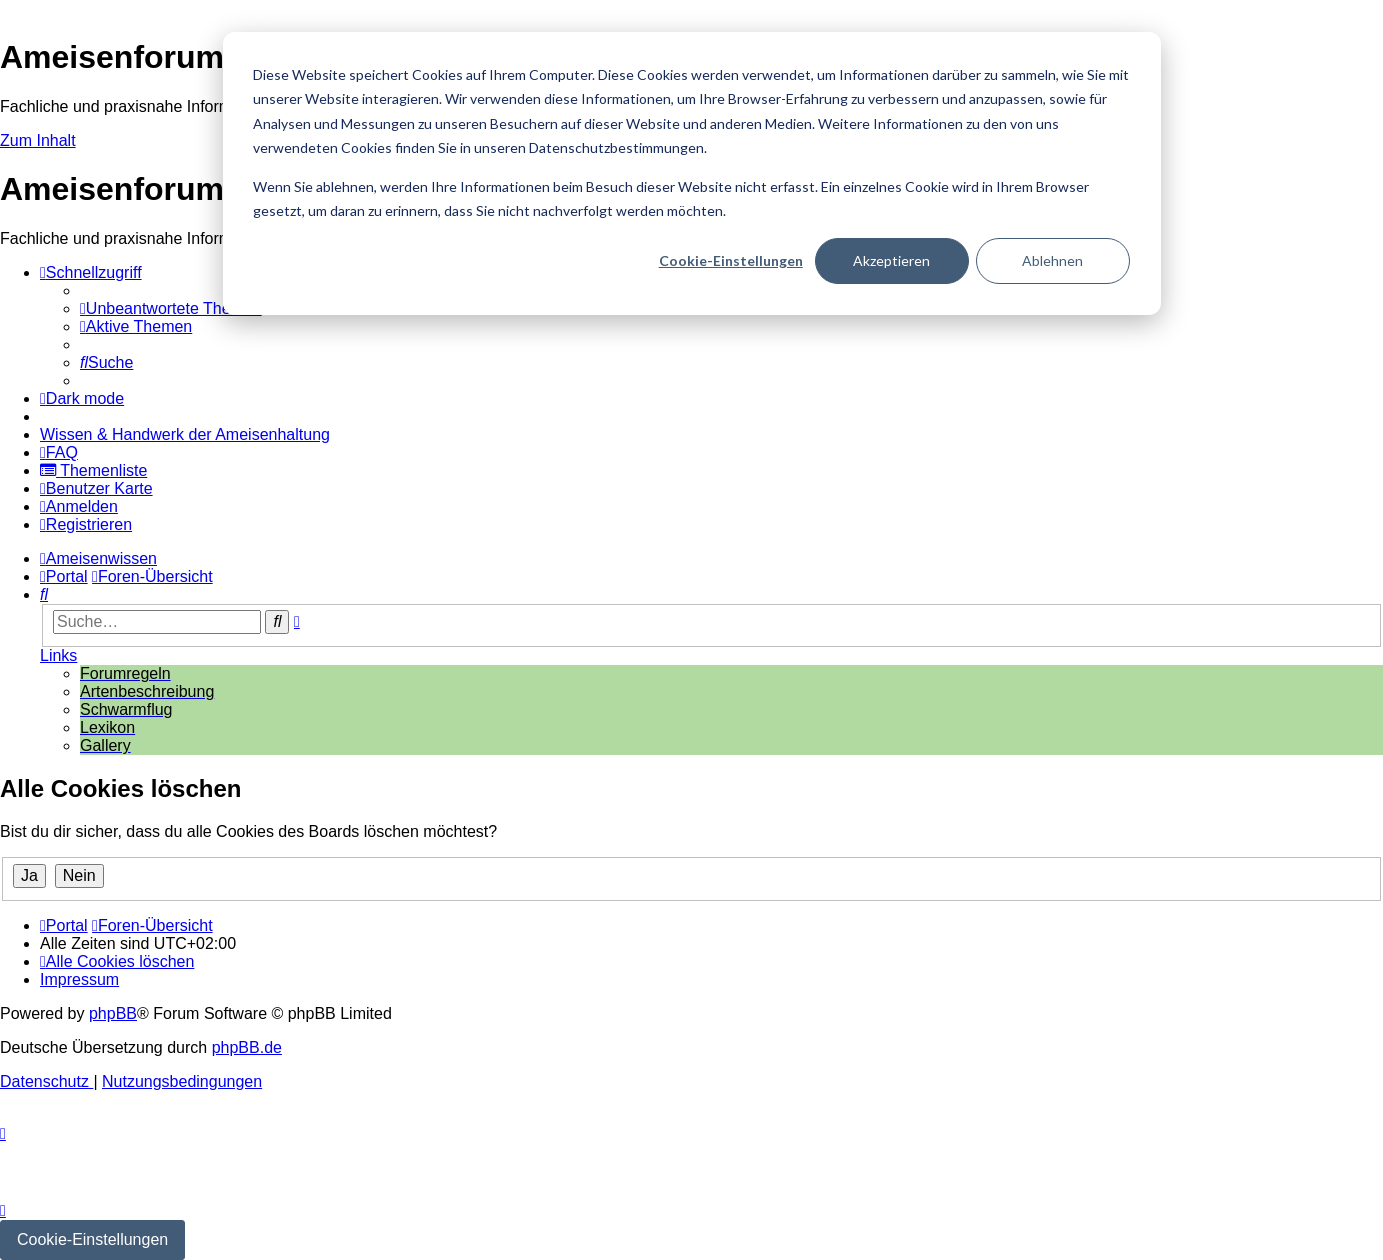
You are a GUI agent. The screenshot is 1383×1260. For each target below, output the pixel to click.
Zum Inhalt (38, 140)
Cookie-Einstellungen (731, 260)
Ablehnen (1052, 260)
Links (58, 655)
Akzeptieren (891, 260)
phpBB (113, 1013)
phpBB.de (247, 1047)
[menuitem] (171, 308)
